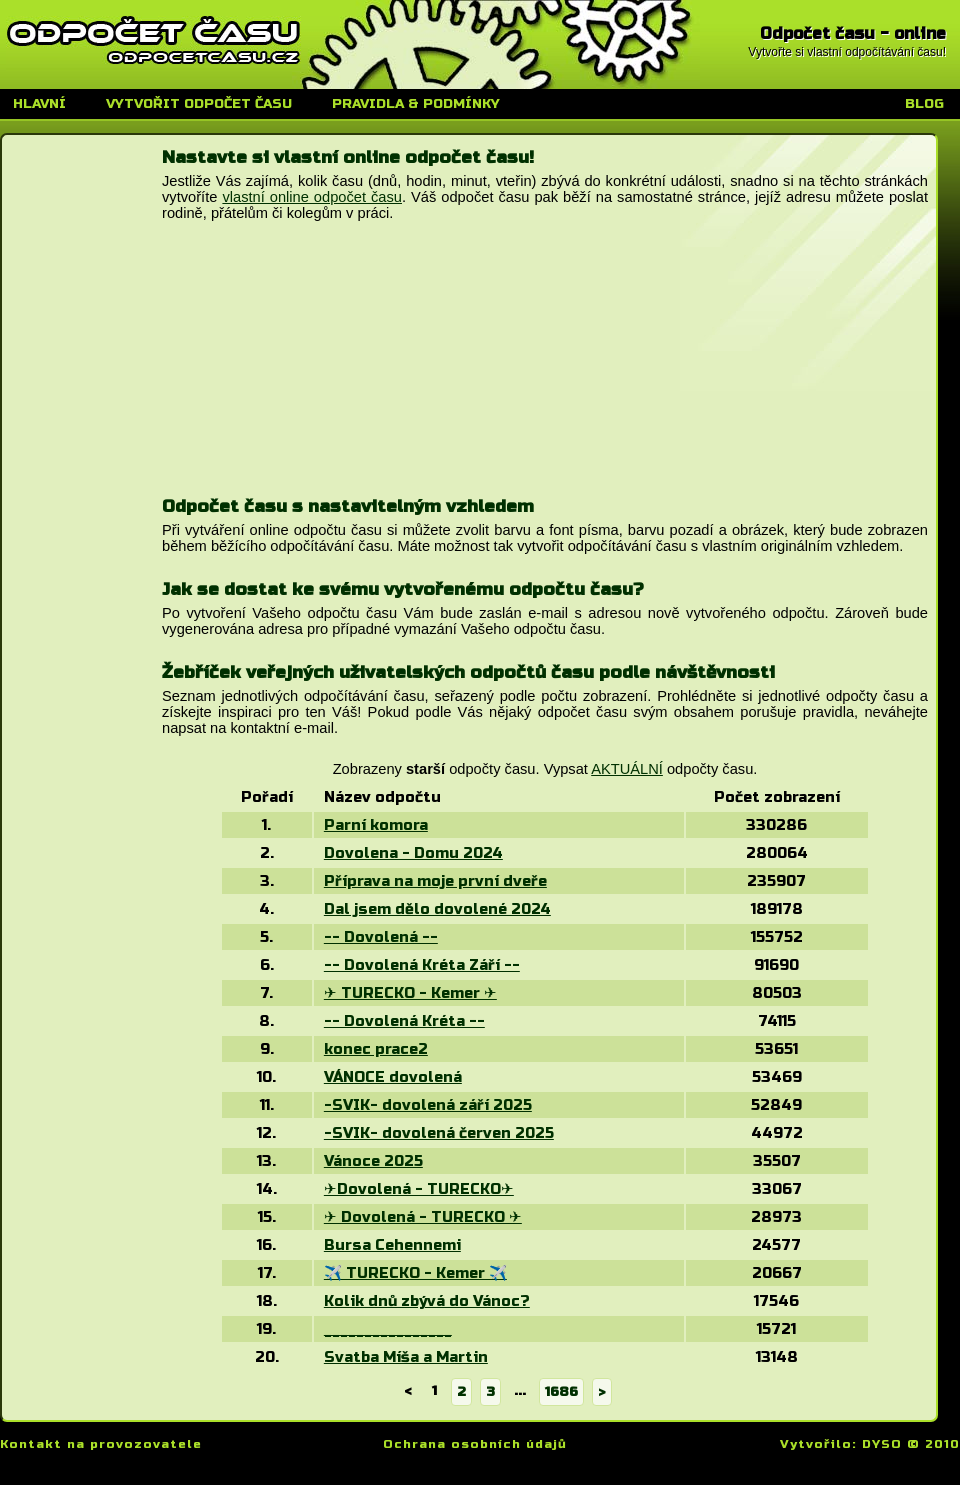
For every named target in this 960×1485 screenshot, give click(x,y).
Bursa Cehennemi (392, 1245)
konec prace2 (376, 1049)
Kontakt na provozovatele (101, 1444)
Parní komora (376, 825)
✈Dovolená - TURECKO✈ (419, 1189)
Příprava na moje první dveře (435, 881)
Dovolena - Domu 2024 (413, 853)
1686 (561, 1392)
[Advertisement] (312, 371)
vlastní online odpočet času (312, 197)
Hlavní (39, 104)
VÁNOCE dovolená (393, 1077)
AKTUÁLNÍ (627, 769)
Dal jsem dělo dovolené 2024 (437, 909)
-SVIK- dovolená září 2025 (428, 1105)
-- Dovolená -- (381, 937)
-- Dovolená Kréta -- (404, 1021)
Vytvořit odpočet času (199, 104)
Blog (924, 104)
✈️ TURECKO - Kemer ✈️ (415, 1273)
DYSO (882, 1444)
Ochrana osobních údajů (475, 1444)
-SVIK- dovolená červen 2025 (439, 1133)
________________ (388, 1329)
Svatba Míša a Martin (406, 1357)
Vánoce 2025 (373, 1161)
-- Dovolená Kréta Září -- (422, 965)
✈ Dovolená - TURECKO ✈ (423, 1217)
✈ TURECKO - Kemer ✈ (410, 993)
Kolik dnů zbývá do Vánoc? (427, 1301)
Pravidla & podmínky (416, 104)
